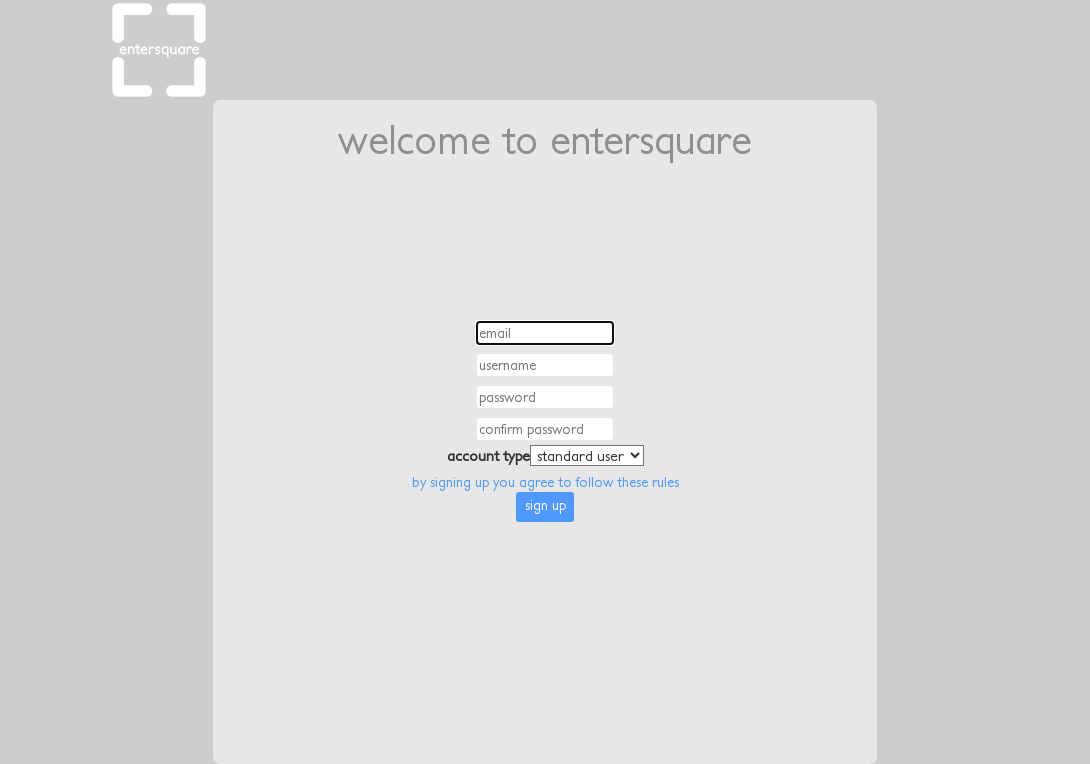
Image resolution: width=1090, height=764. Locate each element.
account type (488, 455)
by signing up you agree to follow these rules (545, 482)
